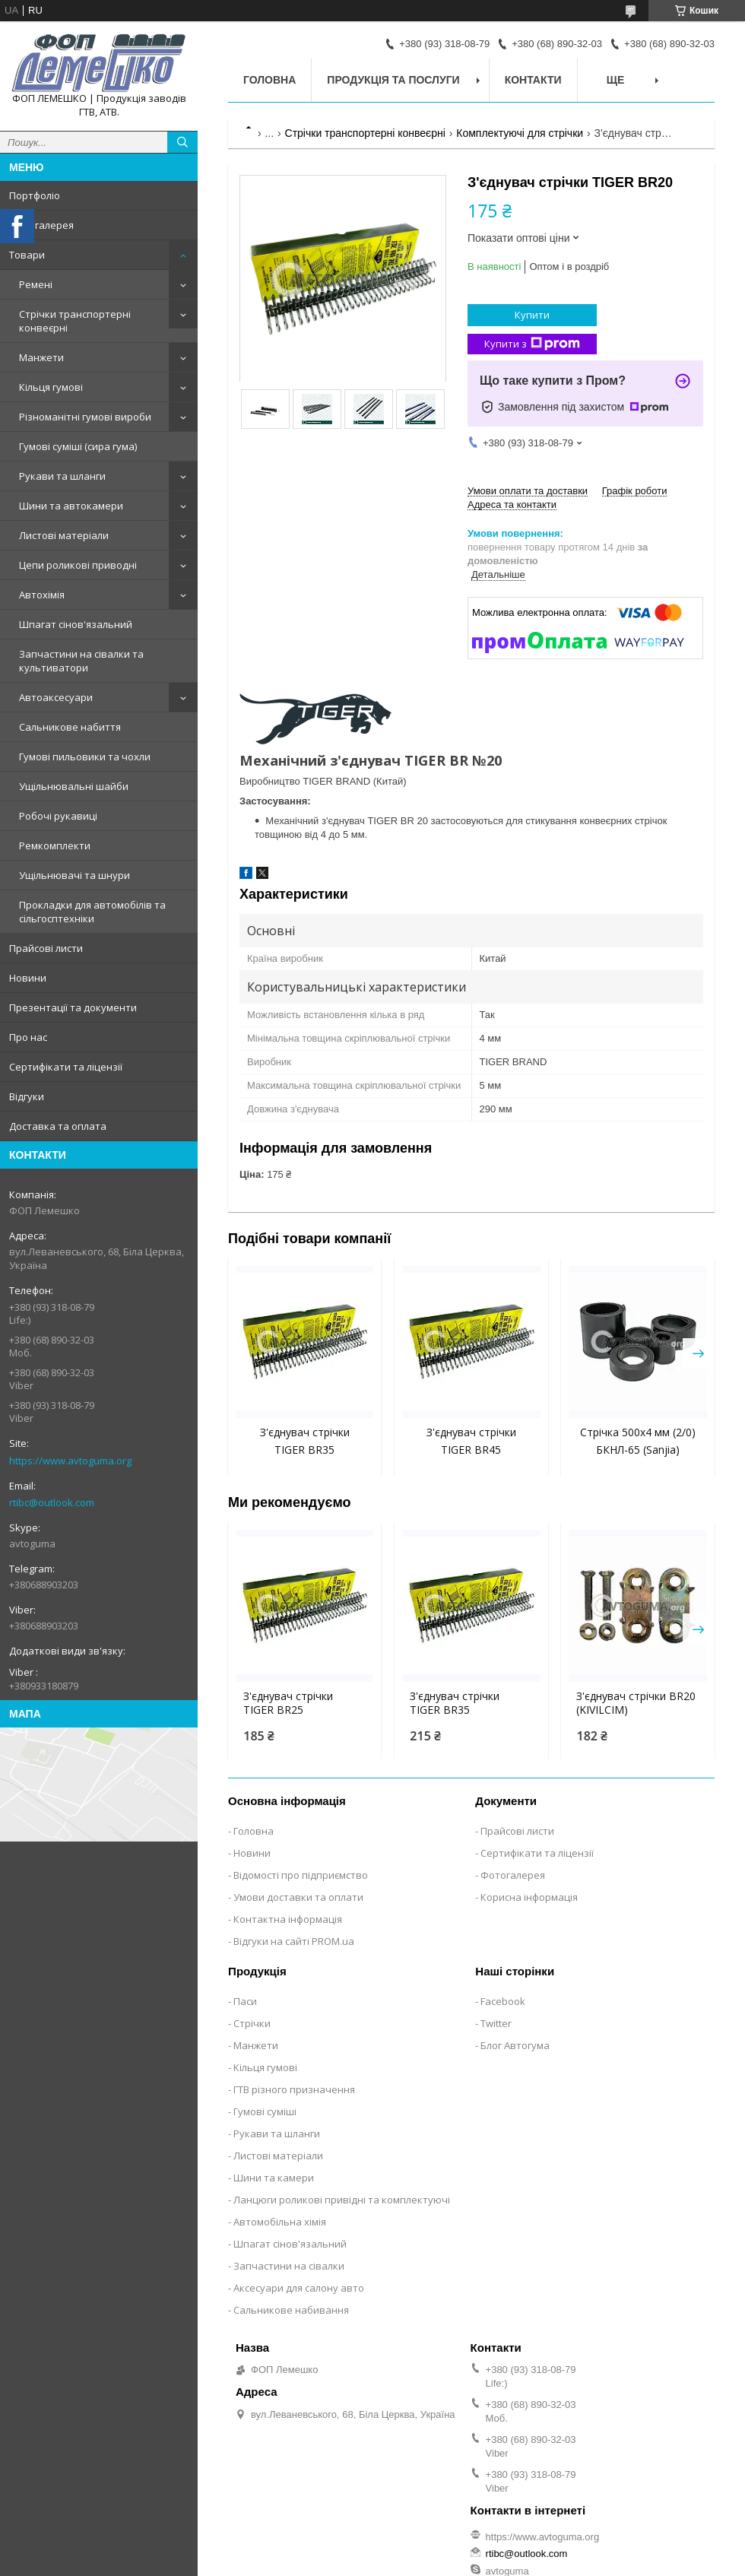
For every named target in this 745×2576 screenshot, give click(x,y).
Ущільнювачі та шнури (74, 875)
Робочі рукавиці (58, 816)
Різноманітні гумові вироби (85, 417)
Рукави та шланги (62, 476)
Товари (27, 255)
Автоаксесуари (56, 697)
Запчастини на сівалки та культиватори (81, 660)
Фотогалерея (41, 225)
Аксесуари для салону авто (298, 2288)
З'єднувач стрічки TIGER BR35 (454, 1703)
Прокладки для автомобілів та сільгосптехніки (92, 911)
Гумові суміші (264, 2111)
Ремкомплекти (54, 845)
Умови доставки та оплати (298, 1897)
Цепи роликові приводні (78, 565)
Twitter (496, 2023)
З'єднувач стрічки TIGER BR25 (288, 1703)
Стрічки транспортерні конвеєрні (75, 321)
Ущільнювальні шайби (73, 786)
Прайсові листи (46, 948)
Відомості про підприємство (300, 1875)
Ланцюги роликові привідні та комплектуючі (341, 2199)
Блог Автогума (515, 2045)
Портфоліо (34, 195)
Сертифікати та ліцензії (65, 1067)
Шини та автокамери (71, 505)
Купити (532, 315)
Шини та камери (273, 2177)
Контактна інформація (287, 1919)
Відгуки (26, 1096)
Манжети (41, 357)
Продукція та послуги (393, 80)
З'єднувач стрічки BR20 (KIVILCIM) (636, 1703)
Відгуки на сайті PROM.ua (293, 1941)
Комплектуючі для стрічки (519, 133)
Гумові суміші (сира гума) (78, 446)
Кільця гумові (51, 387)
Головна (269, 80)
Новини (27, 978)
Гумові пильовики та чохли (85, 756)
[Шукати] (182, 142)
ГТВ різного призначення (294, 2089)
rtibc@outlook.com (51, 1502)
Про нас (28, 1037)
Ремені (35, 284)
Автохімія (42, 594)
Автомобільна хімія (279, 2222)
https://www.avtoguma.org (70, 1460)
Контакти (533, 80)
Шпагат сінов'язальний (75, 624)
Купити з (532, 344)
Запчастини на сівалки (288, 2266)
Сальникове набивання (291, 2310)
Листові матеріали (64, 535)
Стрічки (252, 2023)
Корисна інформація (529, 1897)
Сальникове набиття (70, 727)
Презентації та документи (73, 1007)
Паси (245, 2001)
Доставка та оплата (57, 1126)
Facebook (502, 2001)
